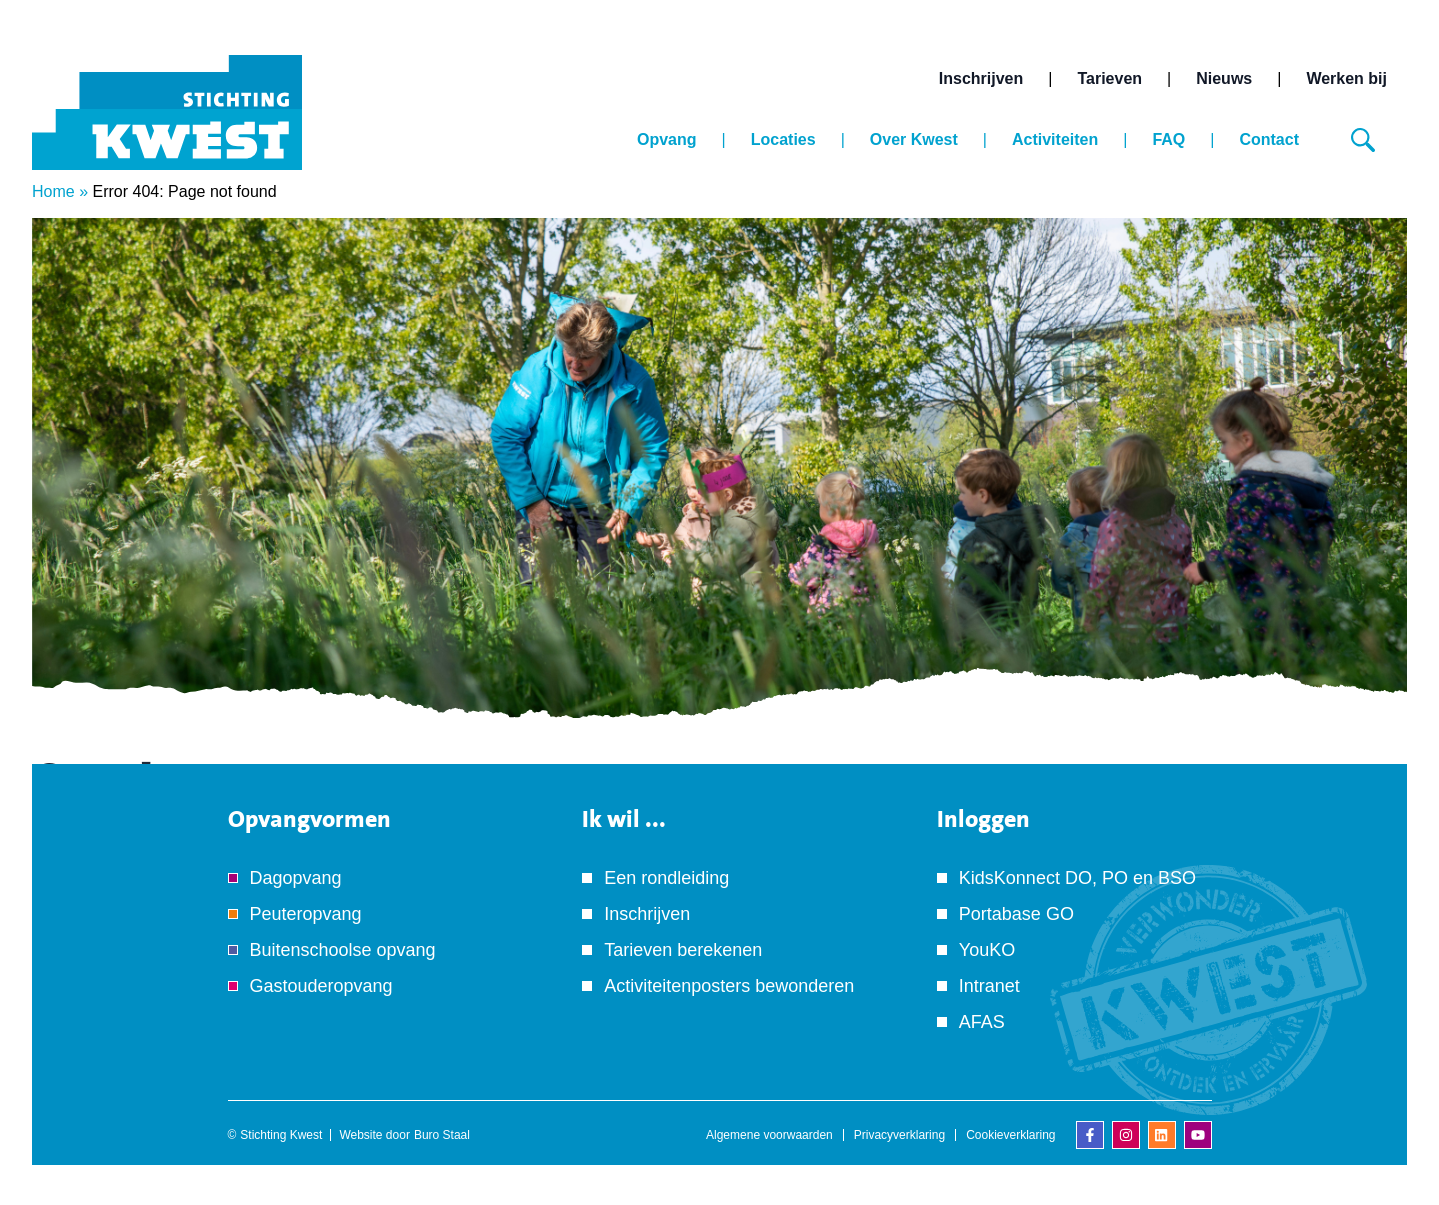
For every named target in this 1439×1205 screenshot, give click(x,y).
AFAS (982, 1022)
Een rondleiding (666, 878)
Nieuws (1224, 78)
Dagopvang (296, 878)
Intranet (989, 986)
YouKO (987, 950)
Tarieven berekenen (683, 950)
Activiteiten (1055, 139)
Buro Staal (442, 1135)
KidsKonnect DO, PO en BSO (1077, 878)
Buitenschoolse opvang (343, 950)
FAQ (1168, 139)
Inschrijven (981, 78)
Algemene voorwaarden (769, 1135)
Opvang (667, 139)
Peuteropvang (306, 914)
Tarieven (1109, 78)
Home (53, 191)
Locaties (783, 139)
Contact (1269, 139)
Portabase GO (1016, 914)
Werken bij (1346, 78)
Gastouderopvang (321, 986)
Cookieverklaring (1010, 1135)
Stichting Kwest (281, 1135)
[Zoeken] (1363, 140)
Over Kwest (914, 139)
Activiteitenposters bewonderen (729, 986)
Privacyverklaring (899, 1135)
